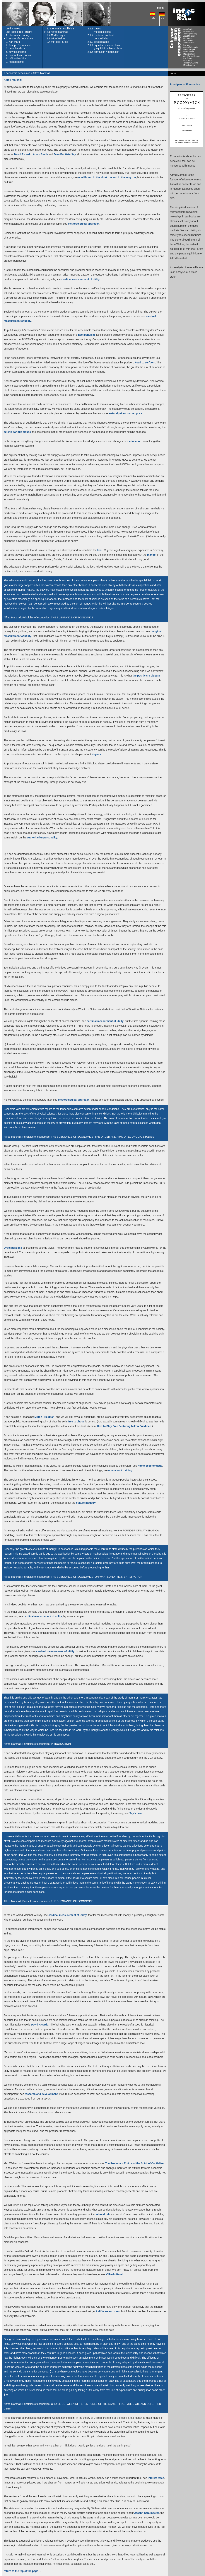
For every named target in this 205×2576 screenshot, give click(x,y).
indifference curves (107, 2311)
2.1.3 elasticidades (98, 41)
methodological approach (83, 223)
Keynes (96, 754)
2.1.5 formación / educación (103, 51)
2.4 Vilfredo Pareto (57, 41)
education (135, 441)
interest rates (155, 2477)
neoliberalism (86, 334)
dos (14, 31)
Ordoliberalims (13, 1247)
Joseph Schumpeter (20, 45)
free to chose (76, 1421)
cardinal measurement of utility (81, 279)
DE (162, 17)
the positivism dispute (146, 675)
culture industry (86, 1502)
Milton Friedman (44, 1416)
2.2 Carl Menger (56, 35)
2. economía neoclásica (60, 28)
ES (153, 17)
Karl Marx (14, 41)
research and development (41, 2093)
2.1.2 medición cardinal (101, 35)
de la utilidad (101, 38)
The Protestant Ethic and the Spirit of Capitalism (134, 2163)
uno (8, 31)
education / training (120, 1470)
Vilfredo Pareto (115, 2274)
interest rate (102, 2214)
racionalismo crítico (20, 55)
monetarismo (16, 61)
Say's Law (135, 1813)
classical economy (19, 35)
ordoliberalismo (17, 48)
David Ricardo (22, 154)
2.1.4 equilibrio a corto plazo (104, 45)
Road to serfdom (144, 362)
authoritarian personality (41, 837)
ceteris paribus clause (17, 431)
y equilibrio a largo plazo (108, 48)
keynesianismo (17, 51)
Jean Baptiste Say (64, 154)
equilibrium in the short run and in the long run (107, 177)
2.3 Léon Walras (56, 38)
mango (151, 554)
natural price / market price (125, 413)
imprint (160, 7)
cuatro (28, 31)
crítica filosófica (17, 58)
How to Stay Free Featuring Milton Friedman (124, 1426)
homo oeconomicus (150, 1465)
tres (20, 31)
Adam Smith (40, 154)
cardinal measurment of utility (105, 1021)
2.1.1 (91, 28)
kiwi (99, 550)
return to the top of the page (21, 2571)
